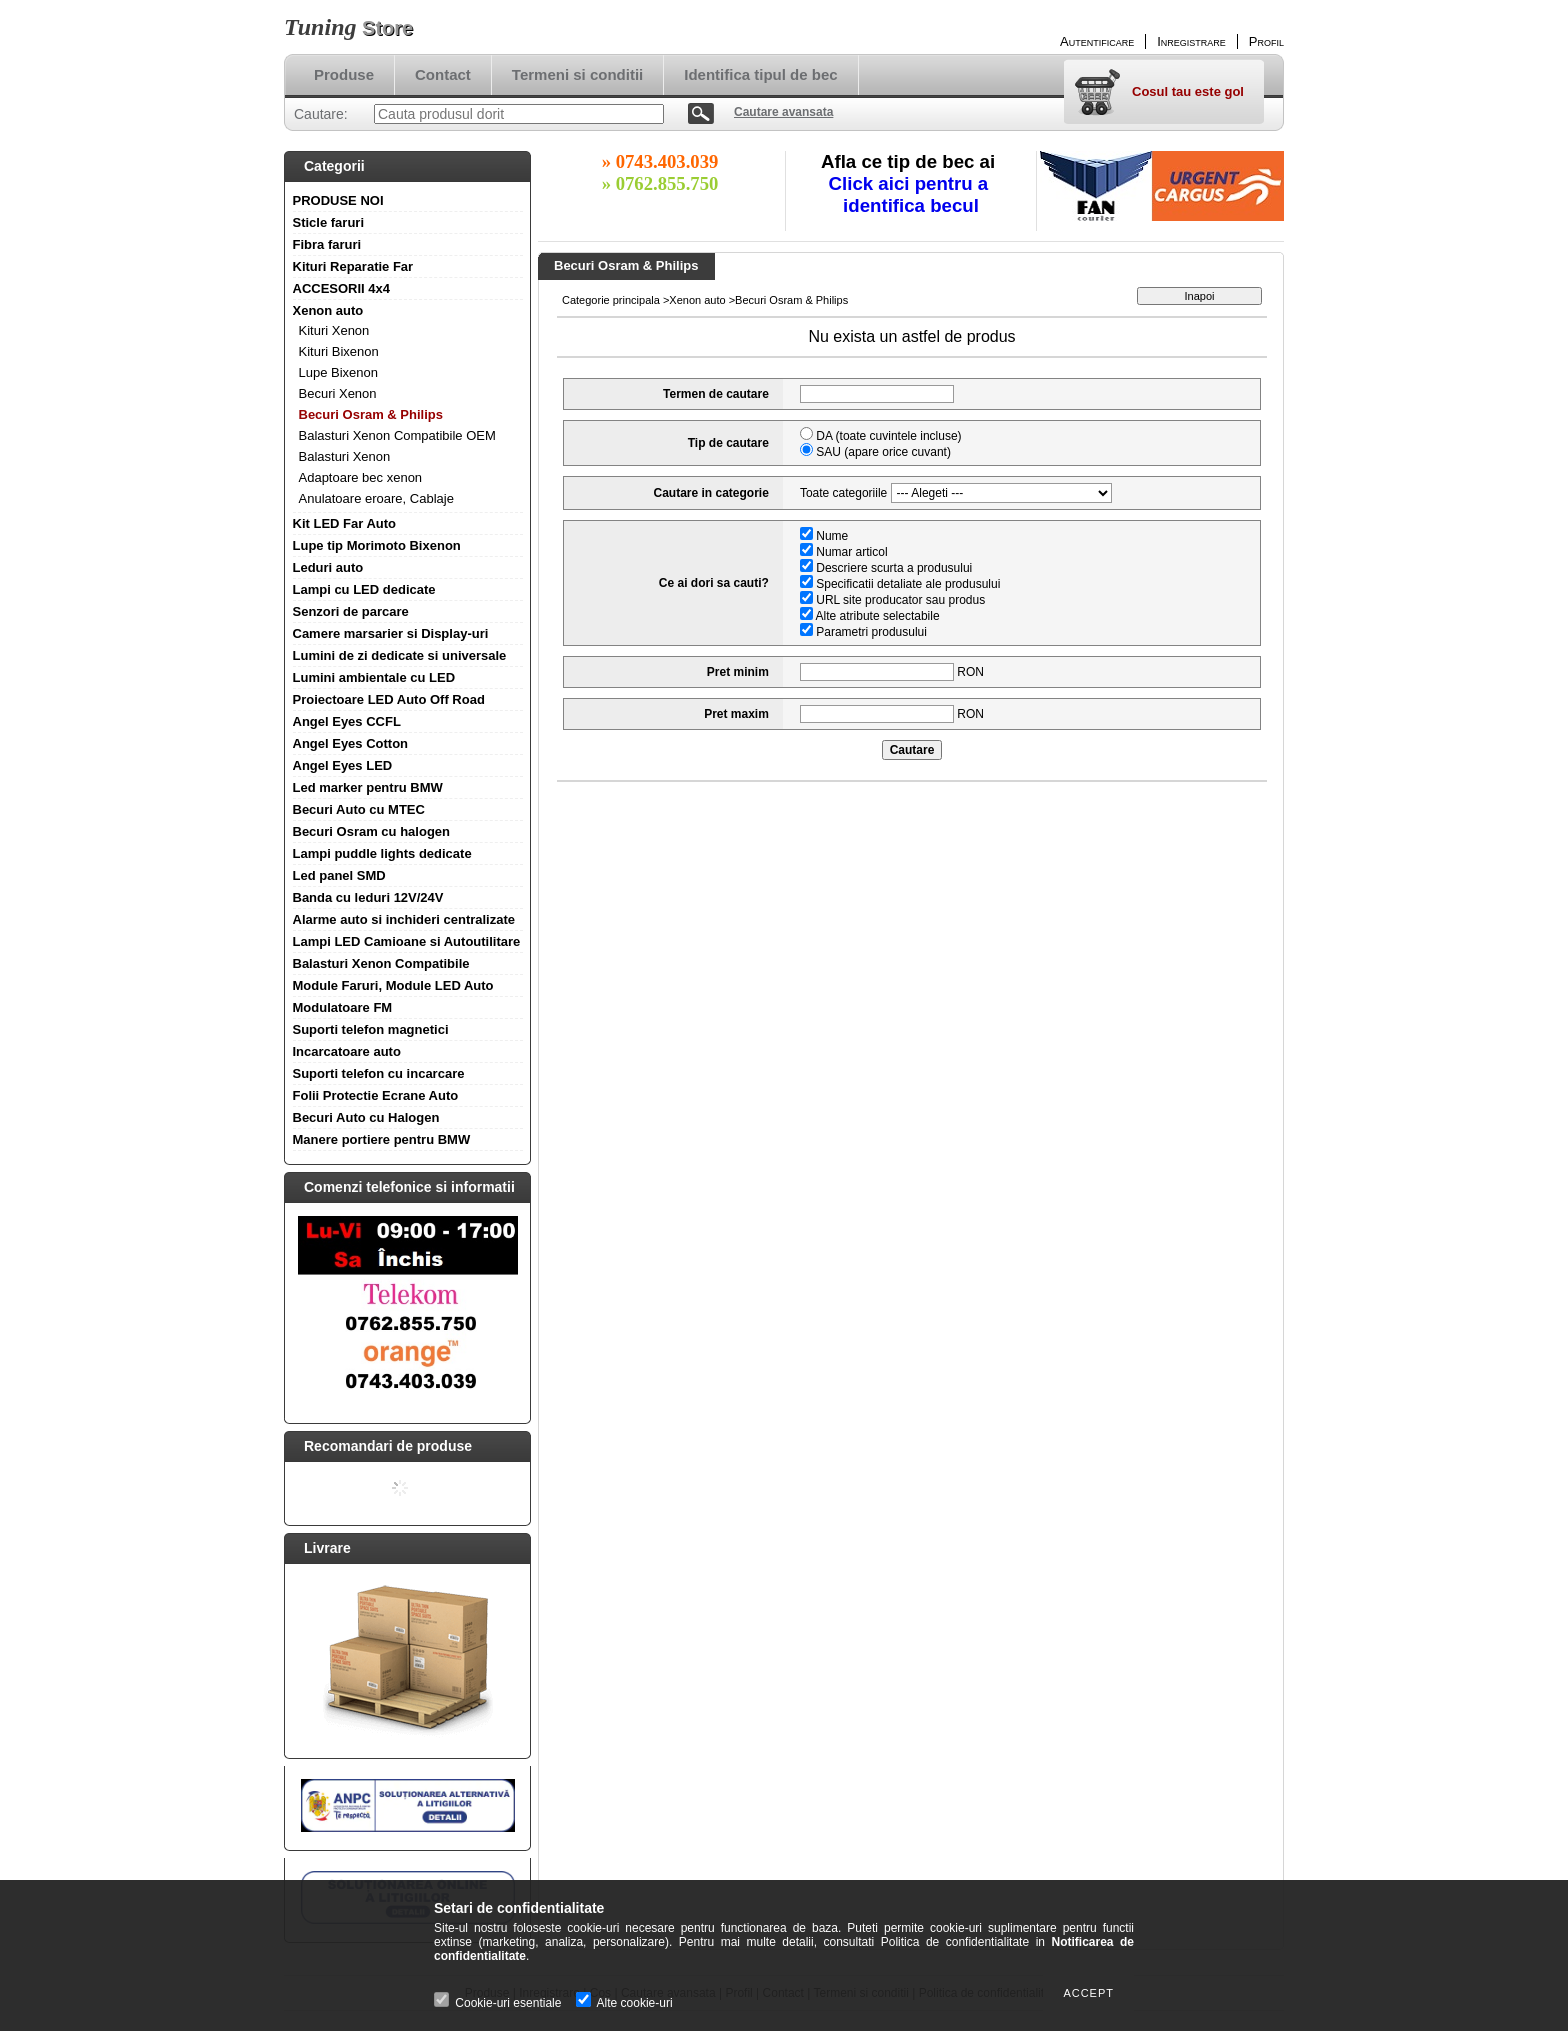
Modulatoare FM (343, 1007)
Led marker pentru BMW (368, 787)
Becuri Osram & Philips (371, 414)
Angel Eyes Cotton (351, 743)
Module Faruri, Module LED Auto (393, 985)
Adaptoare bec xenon (361, 477)
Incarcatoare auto (347, 1051)
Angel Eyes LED (343, 765)
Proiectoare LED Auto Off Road (389, 699)
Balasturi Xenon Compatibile (381, 963)
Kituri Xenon (334, 330)
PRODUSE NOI (338, 200)
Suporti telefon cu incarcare (379, 1073)
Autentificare (1097, 41)
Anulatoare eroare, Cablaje (376, 498)
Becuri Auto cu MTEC (359, 809)
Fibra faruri (327, 244)
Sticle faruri (329, 222)
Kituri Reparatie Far (353, 266)
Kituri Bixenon (339, 351)
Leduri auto (328, 567)
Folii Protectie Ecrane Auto (376, 1095)
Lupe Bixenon (339, 372)
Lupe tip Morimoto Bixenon (377, 545)
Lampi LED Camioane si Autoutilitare (407, 941)
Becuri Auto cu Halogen (366, 1117)
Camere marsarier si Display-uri (391, 633)
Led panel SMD (339, 875)
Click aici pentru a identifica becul (911, 194)
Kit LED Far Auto (345, 523)
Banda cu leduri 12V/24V (368, 897)
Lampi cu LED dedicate (364, 589)
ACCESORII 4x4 (342, 288)
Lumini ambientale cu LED (374, 677)
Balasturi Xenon (345, 456)
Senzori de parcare (351, 611)
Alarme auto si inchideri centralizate (404, 919)
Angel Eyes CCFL (347, 721)
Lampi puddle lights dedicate (382, 853)
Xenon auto (328, 310)
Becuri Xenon (338, 393)
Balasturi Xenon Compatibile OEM (397, 435)
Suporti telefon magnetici (371, 1029)
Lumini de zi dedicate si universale (400, 655)
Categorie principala (611, 300)
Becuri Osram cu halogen (372, 831)
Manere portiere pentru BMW (382, 1139)
